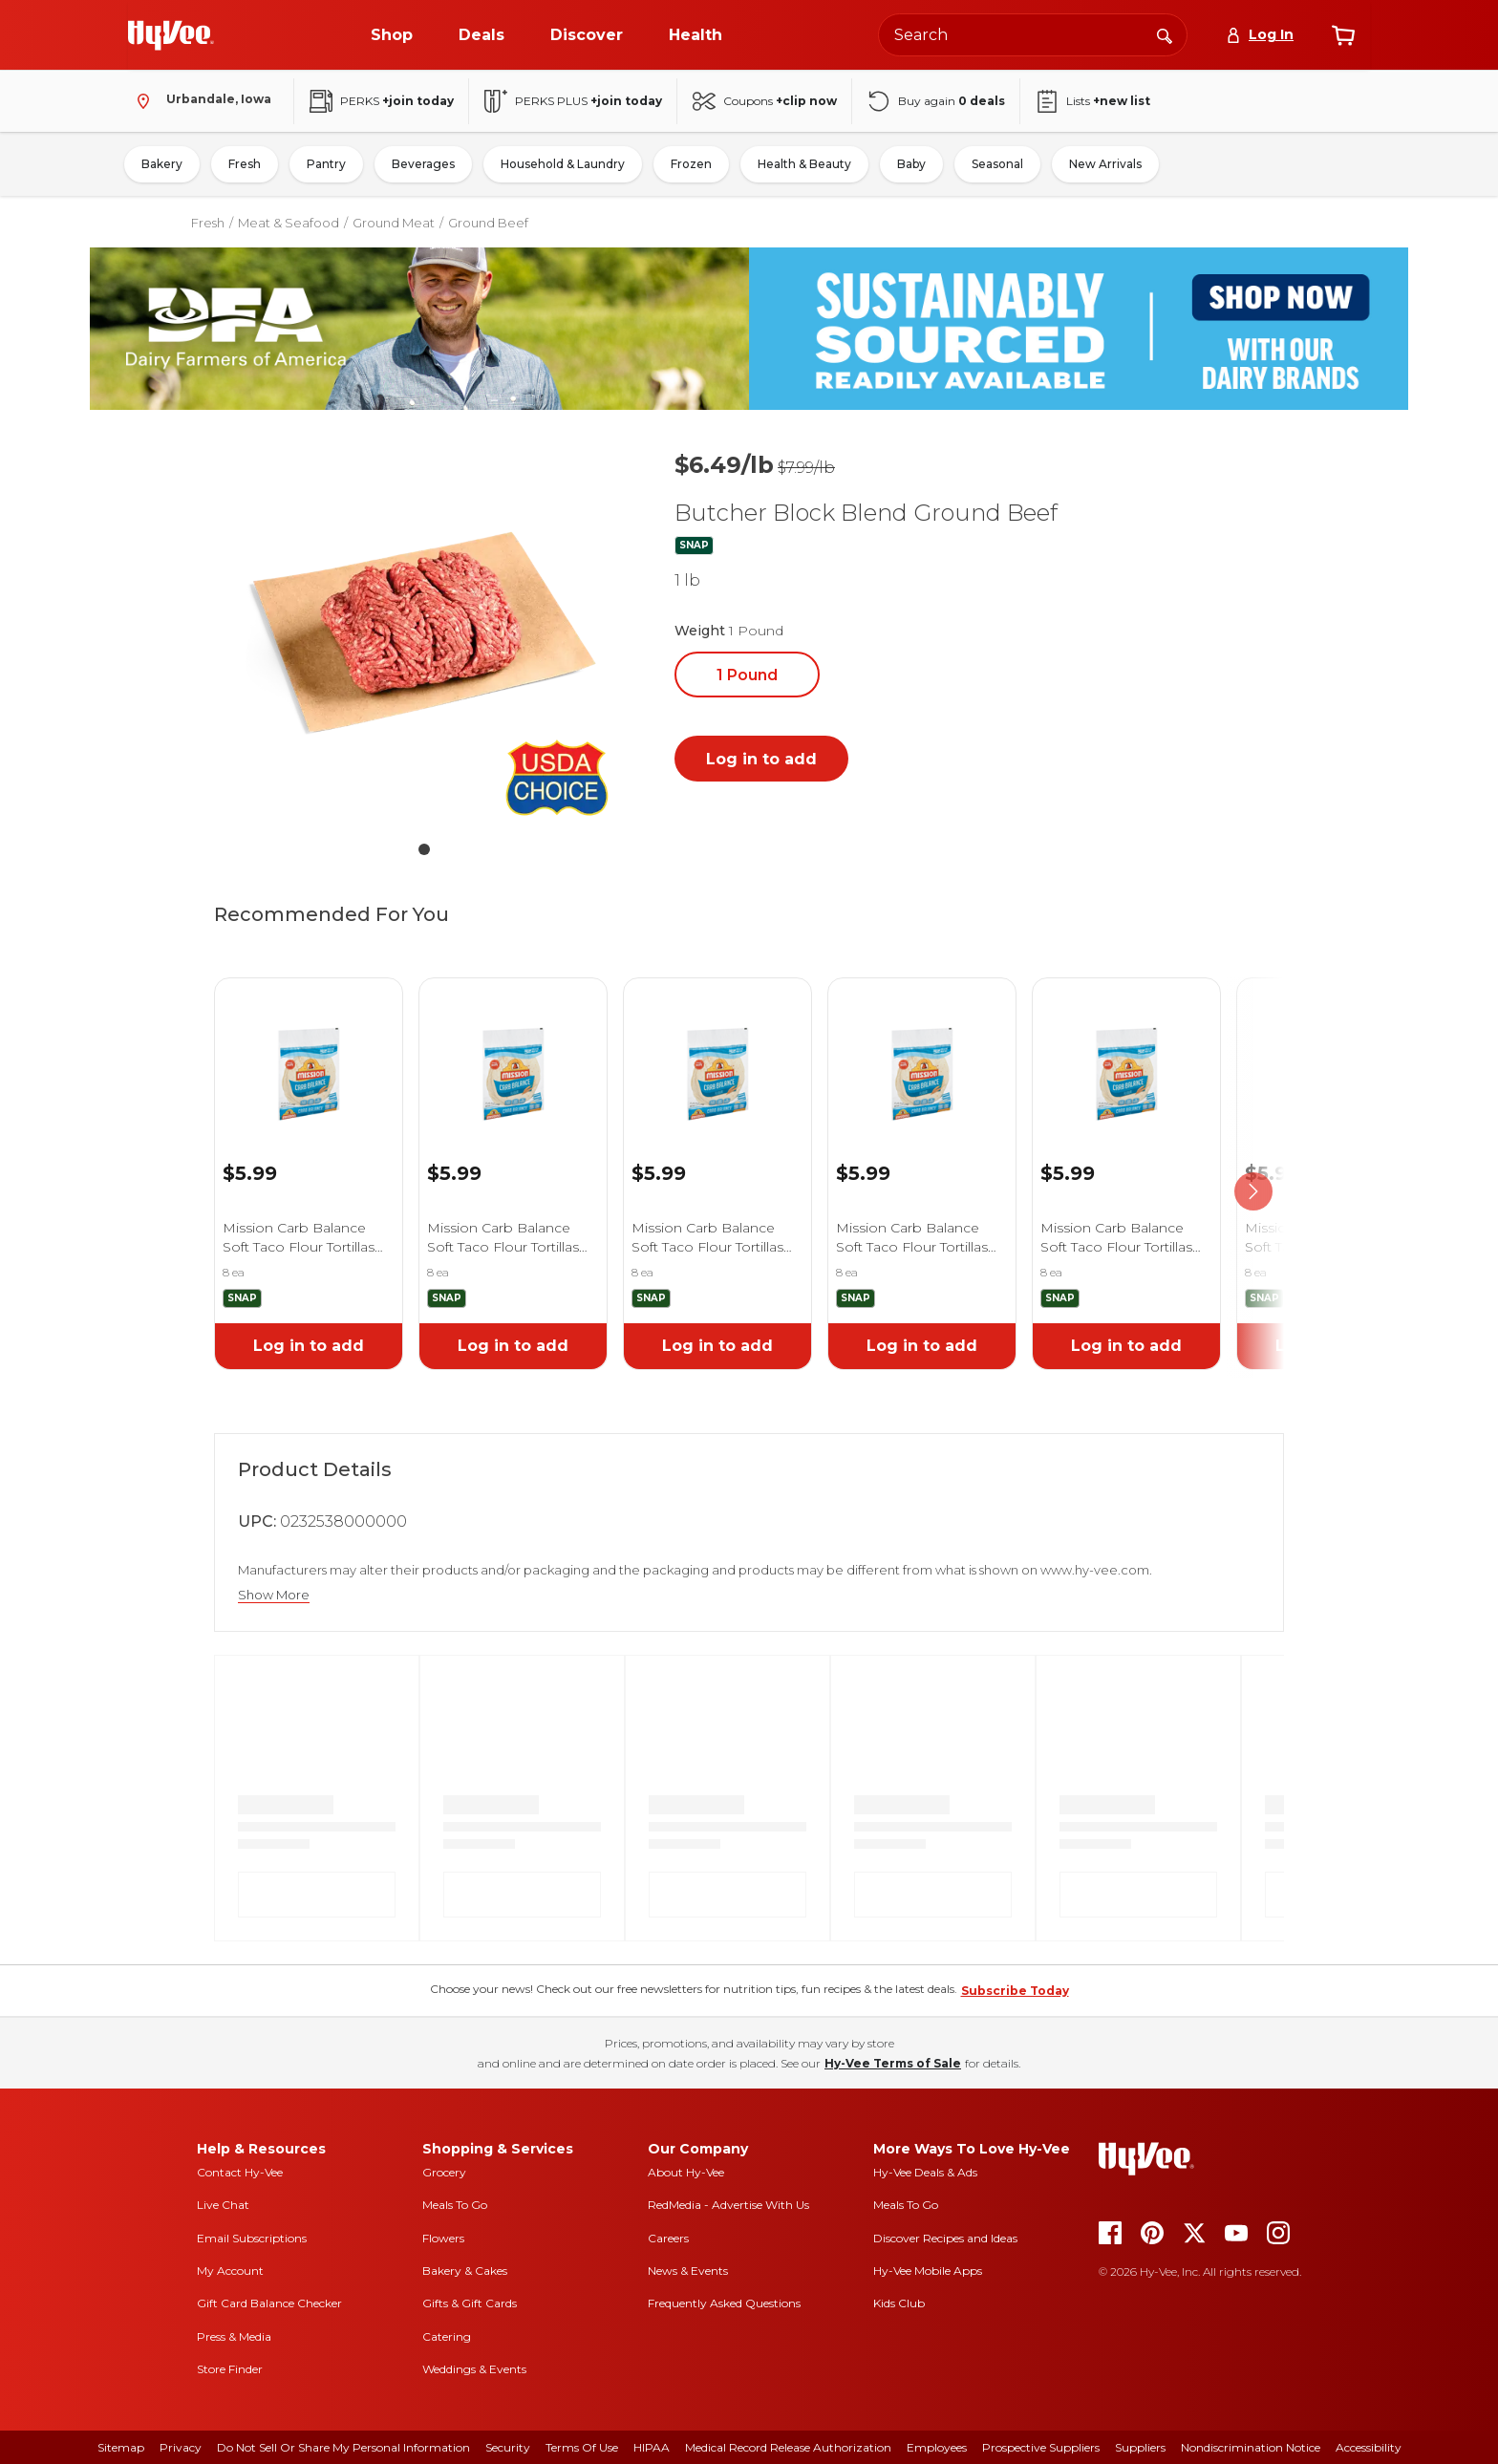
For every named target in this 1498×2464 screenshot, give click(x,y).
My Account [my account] (230, 2270)
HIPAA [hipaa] (651, 2447)
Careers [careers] (668, 2238)
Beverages (423, 164)
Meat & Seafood (288, 222)
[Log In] (1259, 34)
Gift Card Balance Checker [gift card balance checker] (269, 2303)
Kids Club (899, 2303)
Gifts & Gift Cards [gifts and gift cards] (469, 2303)
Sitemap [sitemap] (120, 2447)
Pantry (326, 164)
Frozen (691, 164)
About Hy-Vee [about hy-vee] (686, 2172)
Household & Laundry (563, 164)
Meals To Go (454, 2204)
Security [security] (507, 2447)
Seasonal (997, 164)
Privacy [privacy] (181, 2447)
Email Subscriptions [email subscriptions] (252, 2238)
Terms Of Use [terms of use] (582, 2447)
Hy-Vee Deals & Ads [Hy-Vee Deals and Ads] (925, 2172)
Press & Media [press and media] (234, 2336)
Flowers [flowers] (443, 2238)
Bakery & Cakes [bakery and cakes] (464, 2270)
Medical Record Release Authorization (788, 2447)
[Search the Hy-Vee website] (1033, 34)
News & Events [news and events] (688, 2270)
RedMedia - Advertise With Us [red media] (728, 2204)
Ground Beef (488, 222)
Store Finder (230, 2369)
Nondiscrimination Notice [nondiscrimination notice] (1250, 2447)
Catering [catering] (446, 2336)
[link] (308, 1050)
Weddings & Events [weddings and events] (474, 2369)
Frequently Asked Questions (724, 2303)
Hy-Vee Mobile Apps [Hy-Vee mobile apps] (927, 2270)
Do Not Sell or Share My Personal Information (343, 2447)
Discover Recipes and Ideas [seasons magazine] (945, 2238)
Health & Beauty (804, 164)
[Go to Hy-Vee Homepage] (171, 35)
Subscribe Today (1015, 1990)
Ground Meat (394, 222)
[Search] (1165, 34)
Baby (911, 164)
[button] (424, 635)
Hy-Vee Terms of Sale (892, 2063)
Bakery (161, 164)
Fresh (244, 164)
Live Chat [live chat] (223, 2204)
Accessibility (1369, 2447)
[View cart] (1343, 35)
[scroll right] (1253, 1191)
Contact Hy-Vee (240, 2172)
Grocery (444, 2172)
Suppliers (1140, 2447)
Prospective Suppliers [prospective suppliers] (1041, 2447)
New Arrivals (1105, 164)
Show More (274, 1595)
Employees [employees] (937, 2447)
